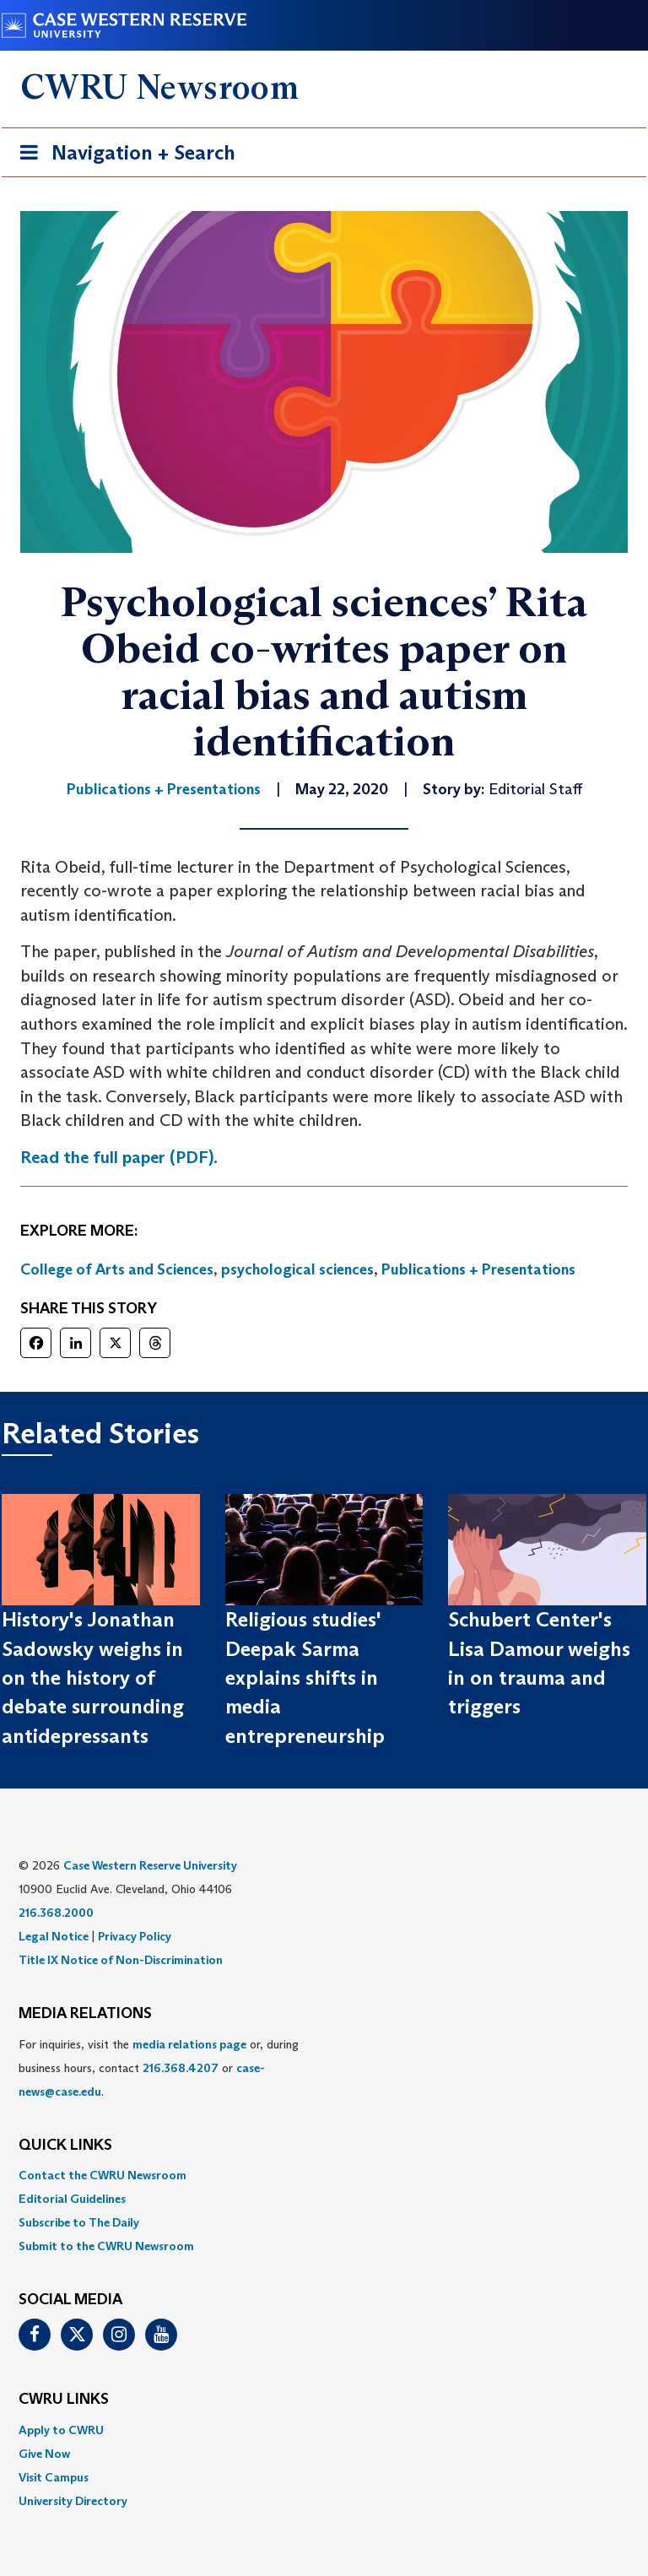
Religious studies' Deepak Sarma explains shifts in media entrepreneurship (305, 1677)
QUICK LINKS (65, 2145)
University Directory (73, 2500)
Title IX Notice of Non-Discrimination (121, 1959)
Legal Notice (54, 1936)
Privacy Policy (134, 1936)
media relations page (189, 2044)
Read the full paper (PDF (114, 1157)
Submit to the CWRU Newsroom (106, 2246)
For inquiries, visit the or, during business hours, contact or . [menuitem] (159, 2068)
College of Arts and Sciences (116, 1269)
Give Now (44, 2453)
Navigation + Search (122, 155)
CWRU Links (64, 2399)
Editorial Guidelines (72, 2198)
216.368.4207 (181, 2067)
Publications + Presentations (478, 1269)
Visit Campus (54, 2477)
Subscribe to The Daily (79, 2222)
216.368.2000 (56, 1912)
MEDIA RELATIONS (85, 2013)
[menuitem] (324, 2175)
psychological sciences (297, 1269)
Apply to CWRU (61, 2430)
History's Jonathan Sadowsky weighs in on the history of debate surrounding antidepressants (93, 1677)
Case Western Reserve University (150, 1865)
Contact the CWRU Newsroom (102, 2175)
